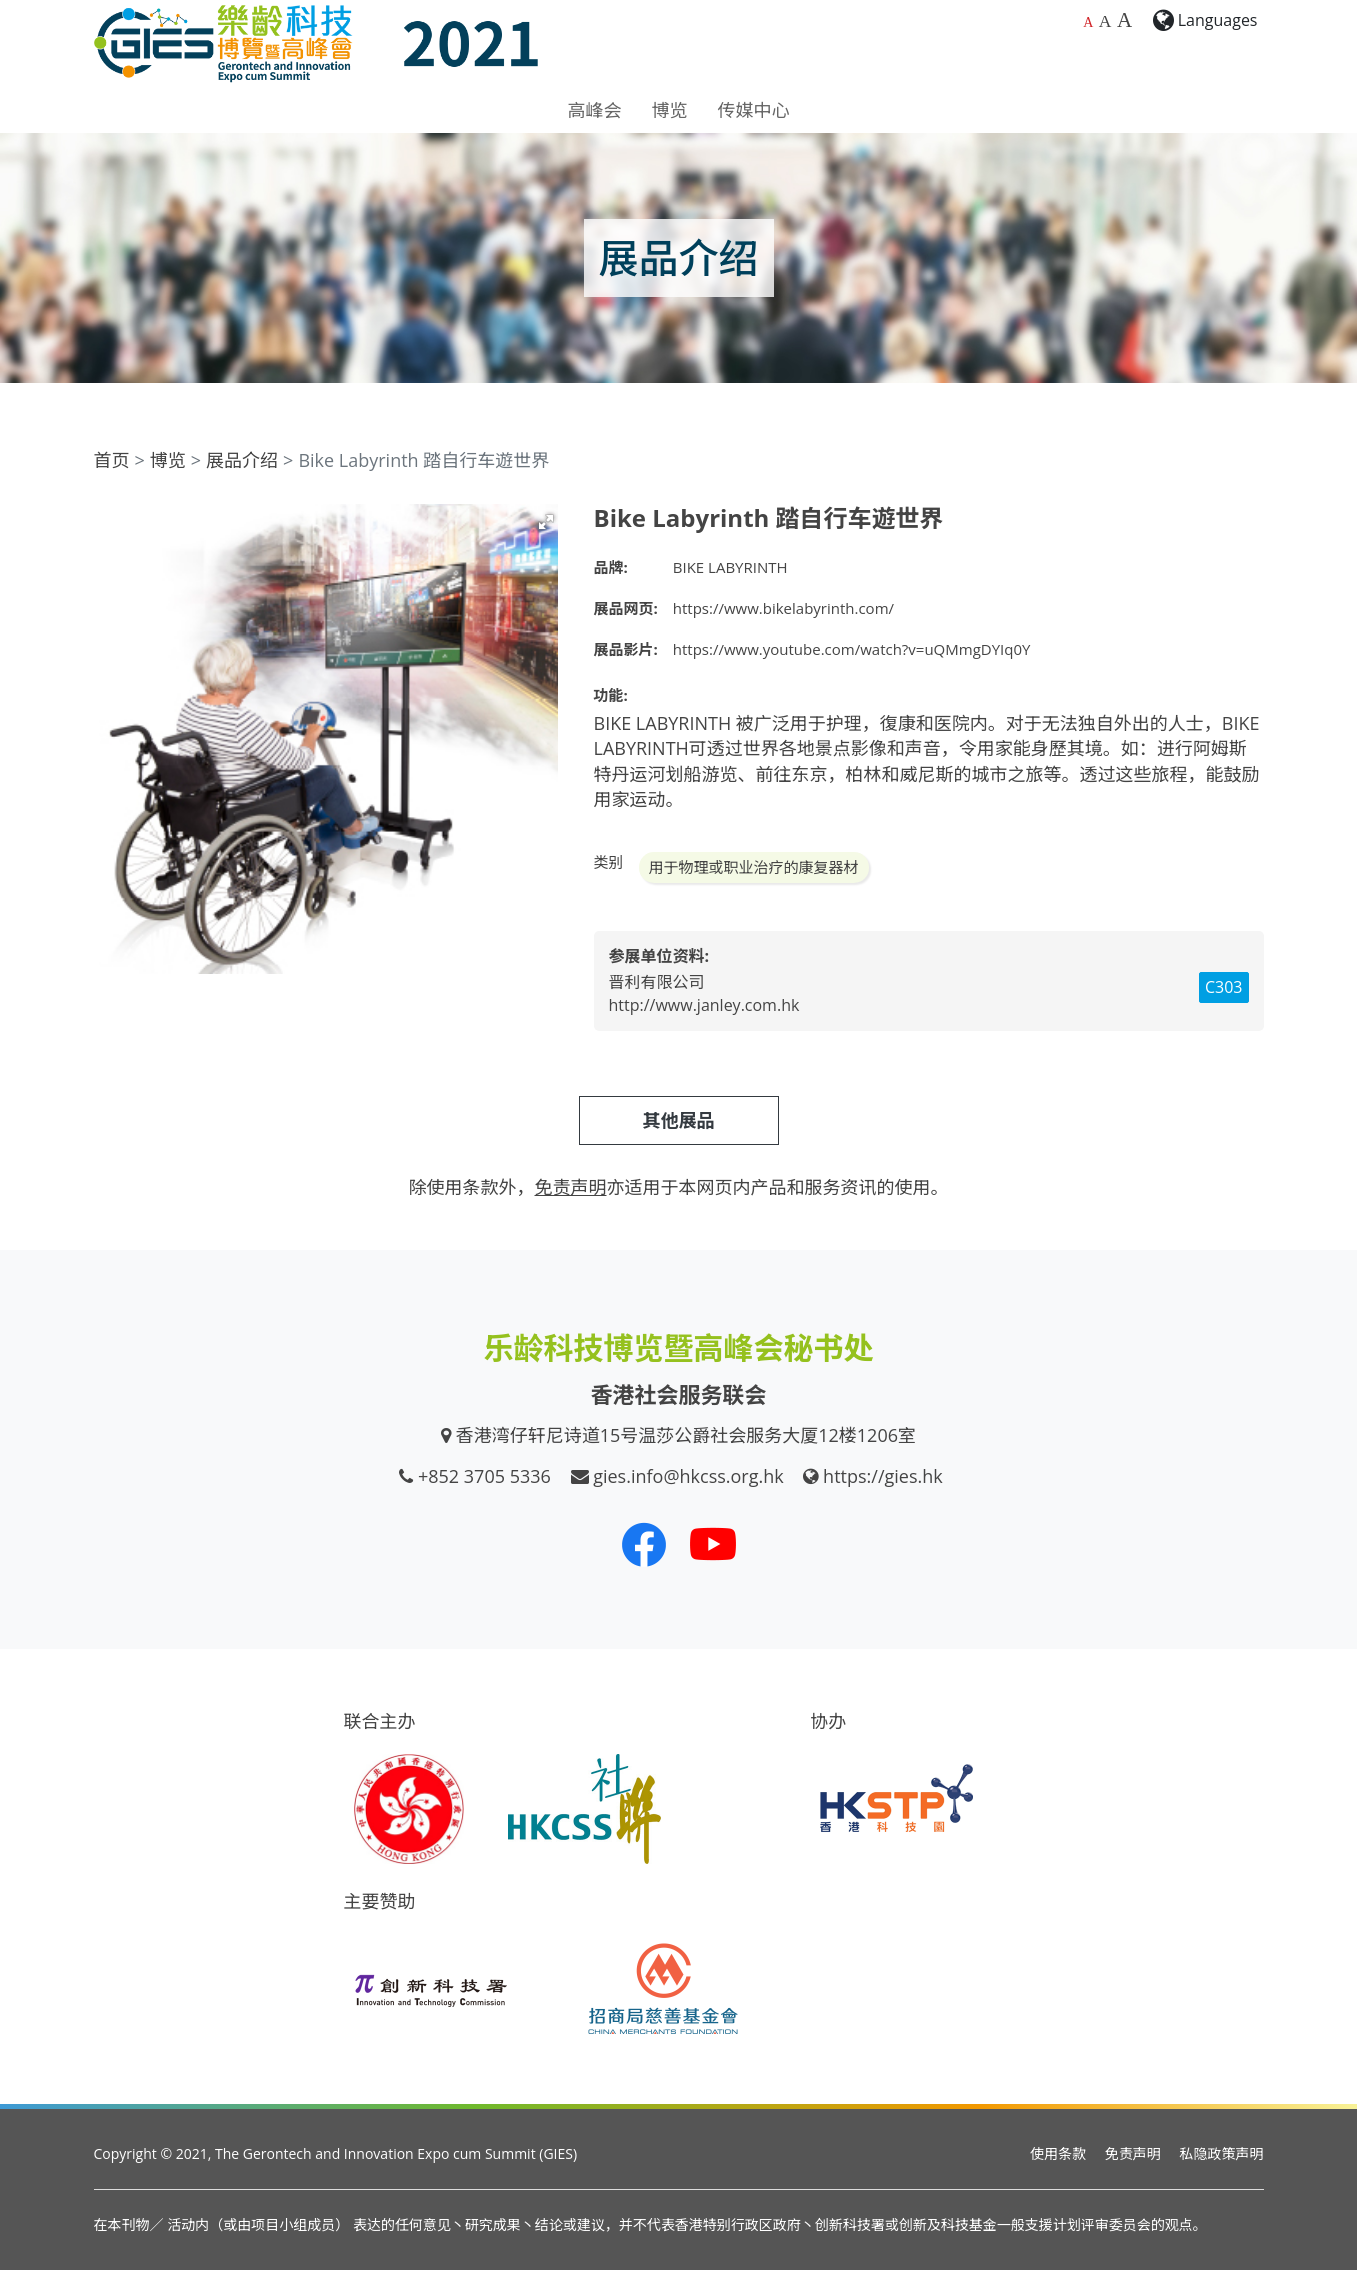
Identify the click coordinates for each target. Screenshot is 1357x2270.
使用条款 (1058, 2153)
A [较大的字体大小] (1105, 21)
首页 (112, 460)
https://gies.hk (883, 1476)
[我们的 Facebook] (644, 1544)
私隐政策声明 (1222, 2153)
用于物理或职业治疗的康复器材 (754, 867)
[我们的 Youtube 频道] (713, 1544)
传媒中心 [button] (754, 110)
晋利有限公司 (657, 982)
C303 (1224, 987)
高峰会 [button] (595, 110)
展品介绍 (242, 460)
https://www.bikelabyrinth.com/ (783, 608)
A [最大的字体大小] (1124, 20)
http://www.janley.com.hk (704, 1005)
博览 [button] (670, 110)
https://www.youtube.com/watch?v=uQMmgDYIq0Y (852, 649)
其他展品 (679, 1120)
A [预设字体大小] (1088, 22)
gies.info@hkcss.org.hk (688, 1476)
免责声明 (1133, 2153)
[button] (546, 522)
